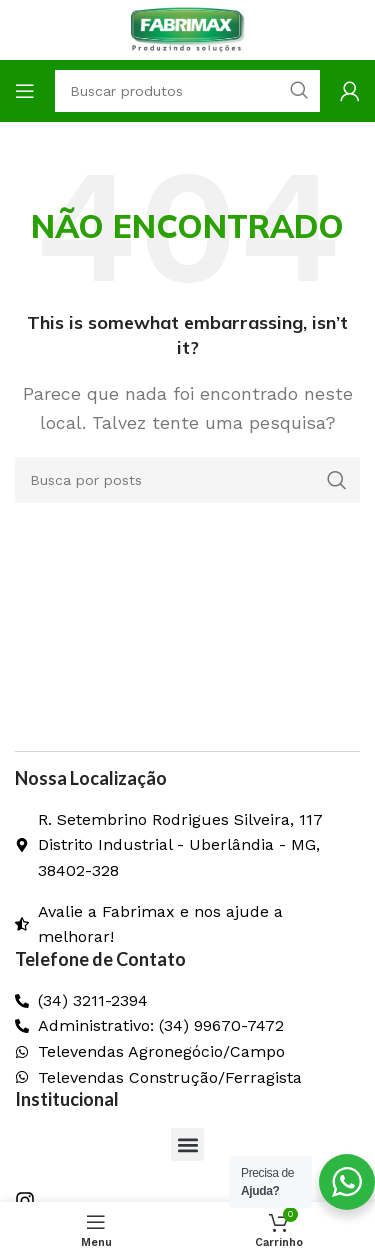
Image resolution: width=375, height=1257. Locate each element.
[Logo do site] (188, 28)
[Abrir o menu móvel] (25, 91)
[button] (187, 1144)
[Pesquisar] (187, 480)
